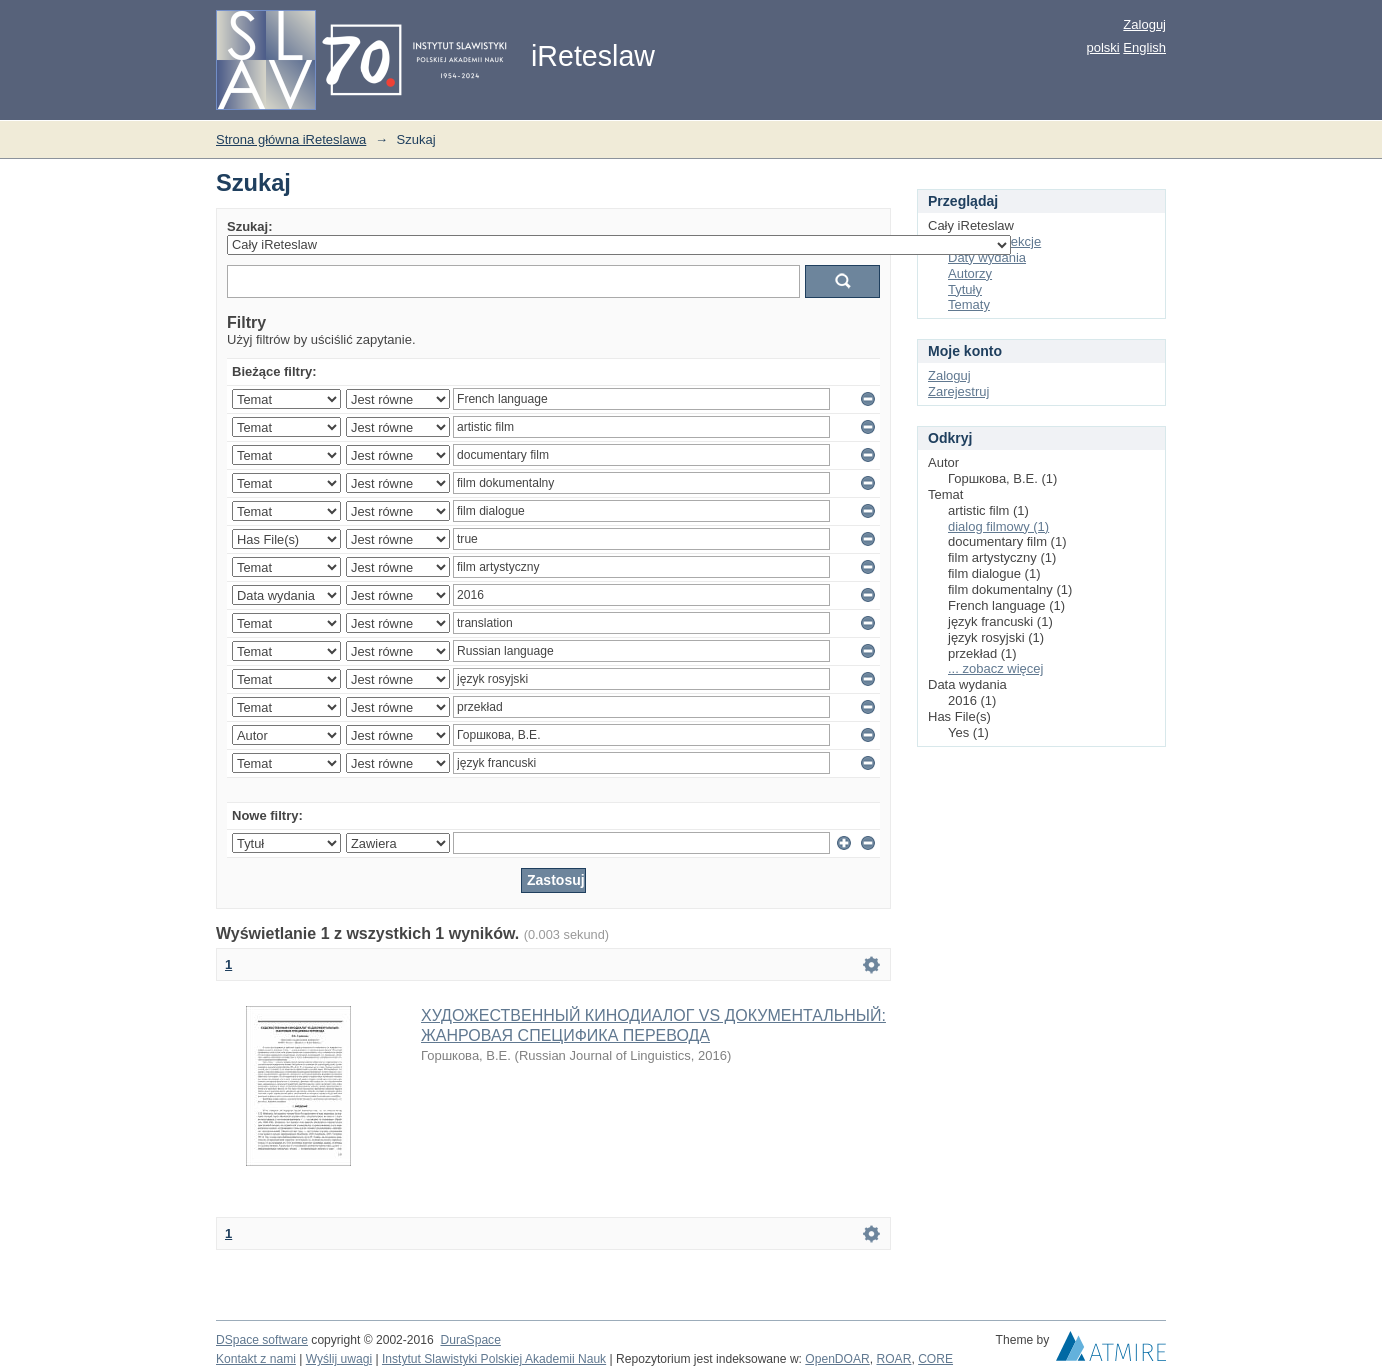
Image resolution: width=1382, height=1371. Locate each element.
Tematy (969, 304)
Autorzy (970, 273)
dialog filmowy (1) (998, 526)
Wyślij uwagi (339, 1359)
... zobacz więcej (995, 668)
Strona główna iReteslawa (291, 139)
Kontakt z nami (256, 1359)
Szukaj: (250, 226)
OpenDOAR (837, 1359)
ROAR (894, 1359)
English (1144, 47)
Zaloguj (1144, 24)
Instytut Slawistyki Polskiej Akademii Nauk (494, 1359)
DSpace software (262, 1340)
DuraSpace (470, 1340)
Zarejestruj (958, 391)
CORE (935, 1359)
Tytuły (965, 289)
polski (1102, 47)
